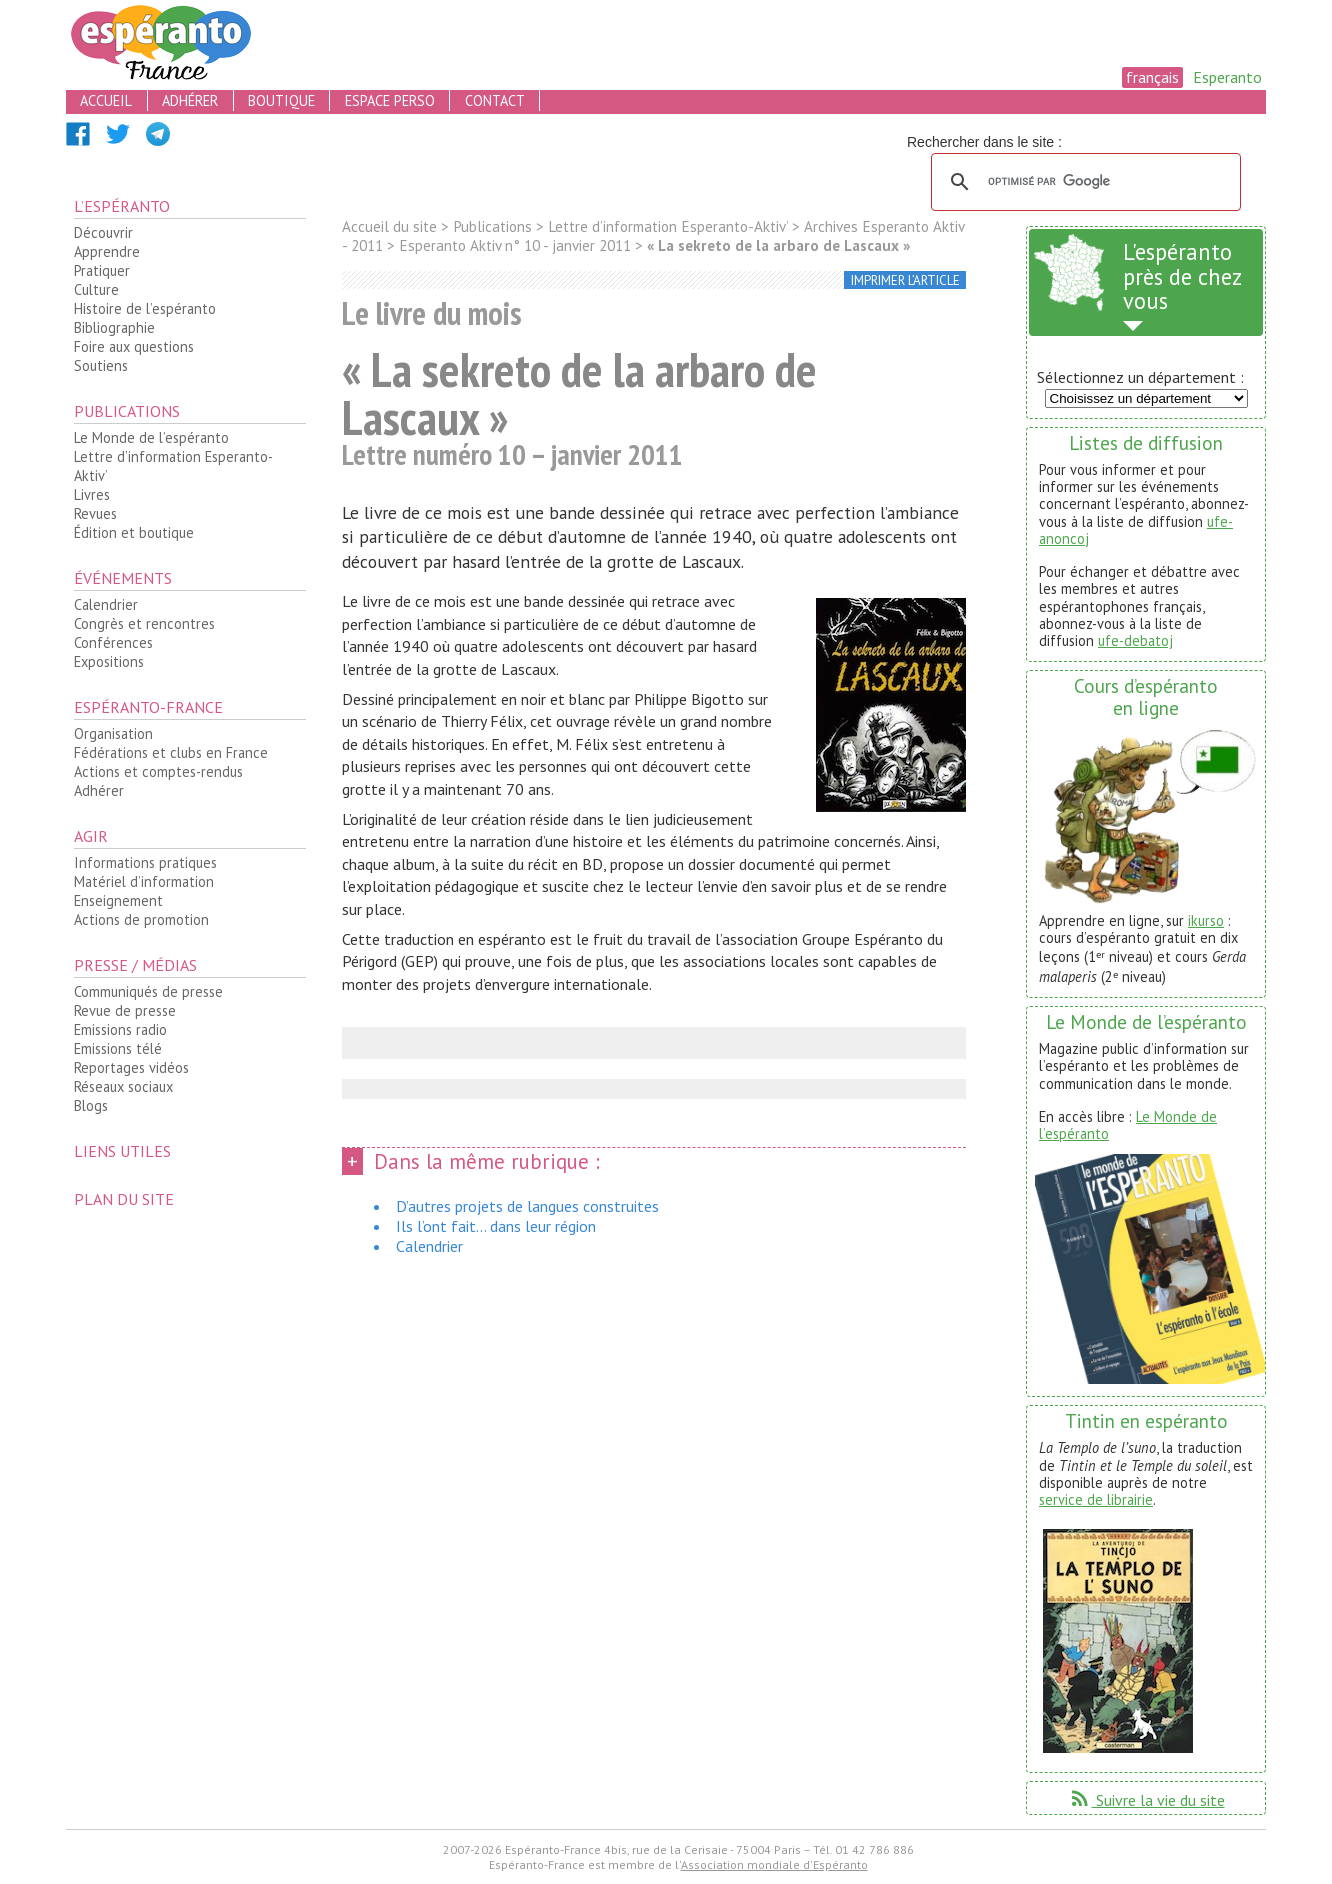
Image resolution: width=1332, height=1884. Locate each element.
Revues (95, 513)
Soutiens (101, 365)
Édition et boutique (134, 532)
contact (495, 100)
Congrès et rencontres (144, 623)
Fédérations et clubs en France (171, 752)
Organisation (113, 733)
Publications (127, 411)
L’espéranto (122, 206)
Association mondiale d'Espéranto (774, 1864)
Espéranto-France (148, 707)
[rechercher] (1083, 182)
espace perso (390, 100)
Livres (92, 494)
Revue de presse (125, 1010)
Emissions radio (120, 1029)
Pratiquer (102, 270)
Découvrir (103, 232)
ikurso (1206, 920)
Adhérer (99, 790)
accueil (106, 100)
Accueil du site (389, 226)
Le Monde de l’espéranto (151, 437)
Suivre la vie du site (1146, 1800)
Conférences (113, 642)
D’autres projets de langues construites (527, 1206)
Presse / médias (135, 965)
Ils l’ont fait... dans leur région (496, 1226)
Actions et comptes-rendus (158, 771)
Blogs (91, 1105)
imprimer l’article (905, 280)
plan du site (124, 1199)
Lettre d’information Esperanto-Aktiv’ (173, 466)
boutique (281, 100)
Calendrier (106, 604)
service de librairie (1096, 1499)
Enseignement (118, 900)
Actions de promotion (141, 919)
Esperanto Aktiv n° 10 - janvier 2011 (515, 245)
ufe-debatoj (1135, 640)
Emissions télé (118, 1048)
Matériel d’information (144, 881)
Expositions (109, 661)
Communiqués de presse (148, 991)
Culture (96, 289)
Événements (123, 578)
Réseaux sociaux (123, 1086)
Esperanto (1227, 77)
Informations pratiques (145, 862)
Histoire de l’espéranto (145, 308)
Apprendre (107, 251)
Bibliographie (114, 327)
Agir (91, 836)
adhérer (190, 100)
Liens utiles (122, 1151)
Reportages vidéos (131, 1067)
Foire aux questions (134, 346)
